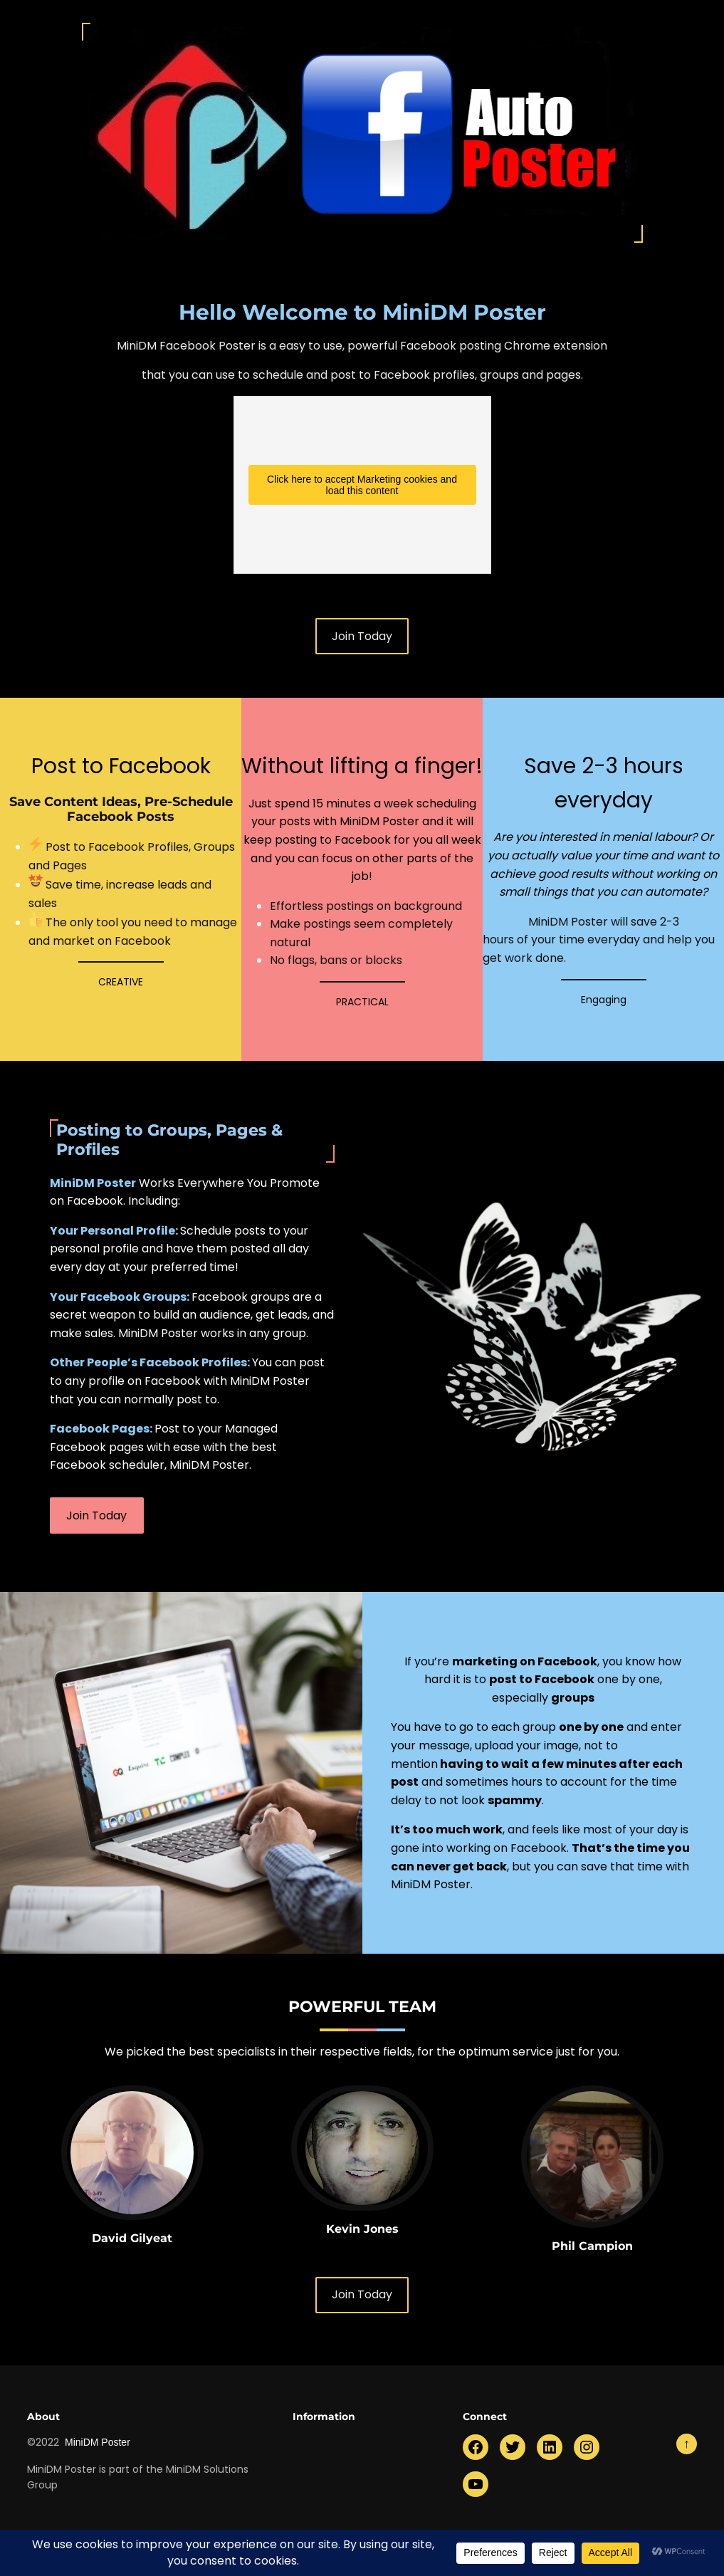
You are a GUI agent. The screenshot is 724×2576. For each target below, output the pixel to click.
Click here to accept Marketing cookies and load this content (362, 484)
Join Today (362, 636)
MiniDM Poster (97, 2442)
